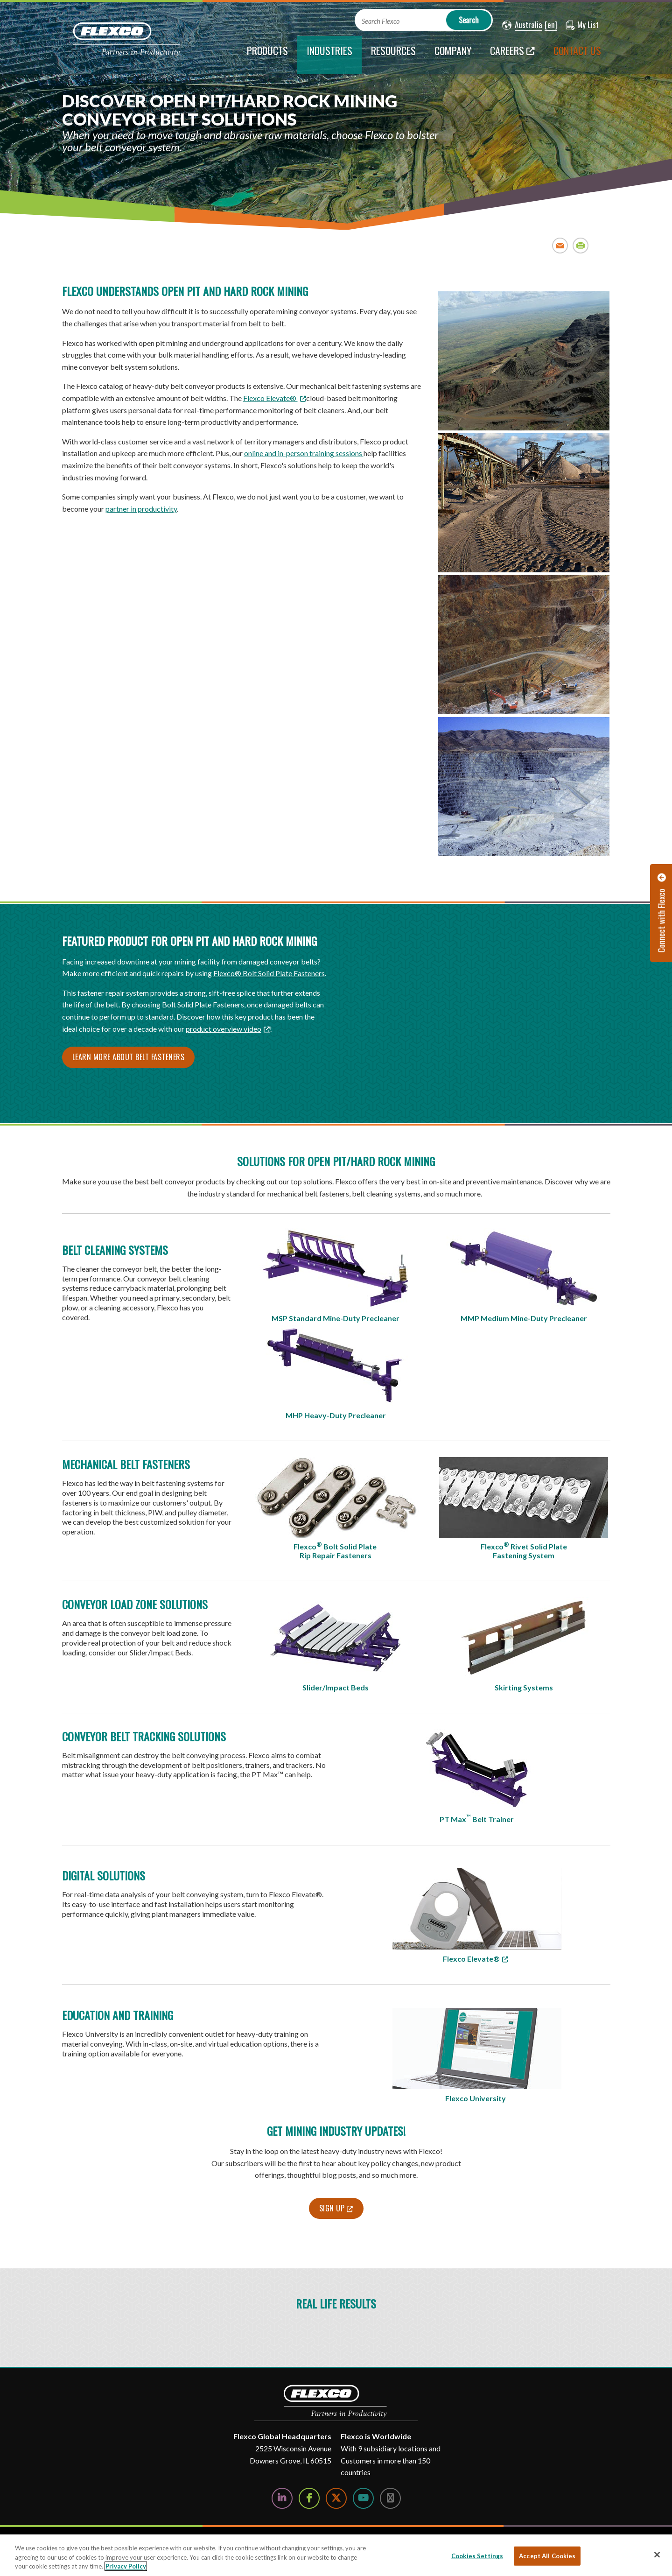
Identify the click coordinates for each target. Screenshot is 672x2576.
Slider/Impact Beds (335, 1687)
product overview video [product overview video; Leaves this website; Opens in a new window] (223, 1028)
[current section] (329, 55)
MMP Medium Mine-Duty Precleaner (524, 1318)
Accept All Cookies (547, 2555)
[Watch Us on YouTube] (363, 2498)
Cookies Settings (477, 2555)
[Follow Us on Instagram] (390, 2498)
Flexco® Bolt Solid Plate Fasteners (269, 973)
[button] (522, 25)
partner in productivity (141, 508)
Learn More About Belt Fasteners (128, 1057)
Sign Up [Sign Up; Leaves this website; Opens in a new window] (332, 2208)
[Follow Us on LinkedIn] (282, 2498)
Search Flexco (380, 21)
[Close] (657, 2554)
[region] (336, 2555)
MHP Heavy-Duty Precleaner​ (336, 1415)
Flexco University (475, 2098)
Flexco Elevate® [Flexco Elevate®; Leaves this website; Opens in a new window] (270, 398)
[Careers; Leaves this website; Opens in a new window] (512, 55)
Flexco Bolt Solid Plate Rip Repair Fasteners (336, 1550)
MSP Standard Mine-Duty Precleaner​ (335, 1318)
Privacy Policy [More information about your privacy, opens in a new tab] (125, 2566)
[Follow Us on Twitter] (336, 2498)
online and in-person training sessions (304, 453)
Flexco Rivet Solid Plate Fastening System (524, 1550)
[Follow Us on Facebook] (309, 2498)
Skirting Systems (524, 1687)
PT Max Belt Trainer (477, 1818)
